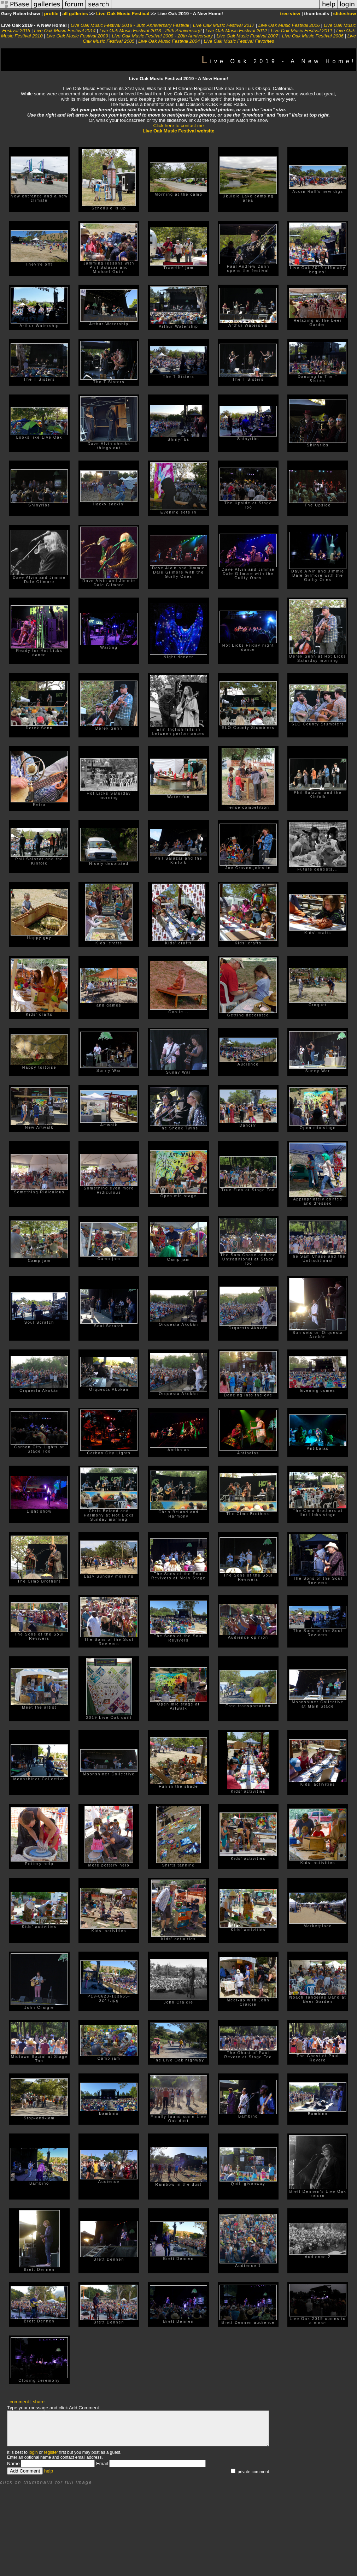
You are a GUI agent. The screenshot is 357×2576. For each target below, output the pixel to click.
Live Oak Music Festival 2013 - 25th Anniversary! (150, 30)
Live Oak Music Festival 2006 (313, 35)
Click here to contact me (178, 125)
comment (19, 2401)
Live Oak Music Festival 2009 (77, 35)
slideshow (344, 13)
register (51, 2452)
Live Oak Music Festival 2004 (169, 41)
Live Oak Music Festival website (179, 130)
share (39, 2401)
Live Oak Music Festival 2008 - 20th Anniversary (162, 35)
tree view (290, 13)
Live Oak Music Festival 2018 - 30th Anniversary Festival (130, 25)
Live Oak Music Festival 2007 (247, 35)
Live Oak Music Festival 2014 (64, 30)
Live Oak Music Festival (122, 13)
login (33, 2452)
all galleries (75, 13)
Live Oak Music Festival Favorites (239, 41)
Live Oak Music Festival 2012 (236, 30)
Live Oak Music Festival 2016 (289, 25)
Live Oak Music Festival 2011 (301, 30)
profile (51, 13)
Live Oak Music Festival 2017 (223, 25)
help (48, 2471)
